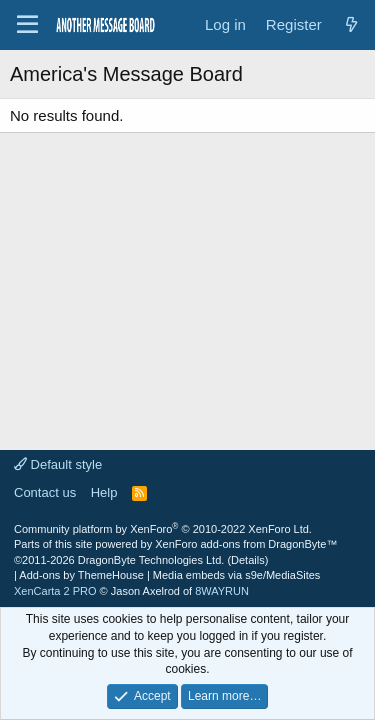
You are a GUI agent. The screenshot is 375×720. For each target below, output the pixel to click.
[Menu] (27, 25)
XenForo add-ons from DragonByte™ (246, 544)
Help (104, 492)
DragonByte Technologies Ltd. (151, 560)
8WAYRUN (222, 591)
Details (248, 560)
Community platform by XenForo (163, 529)
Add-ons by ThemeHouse (81, 575)
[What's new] (351, 24)
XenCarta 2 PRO (55, 591)
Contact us (45, 492)
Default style (58, 464)
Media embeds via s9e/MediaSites (237, 575)
